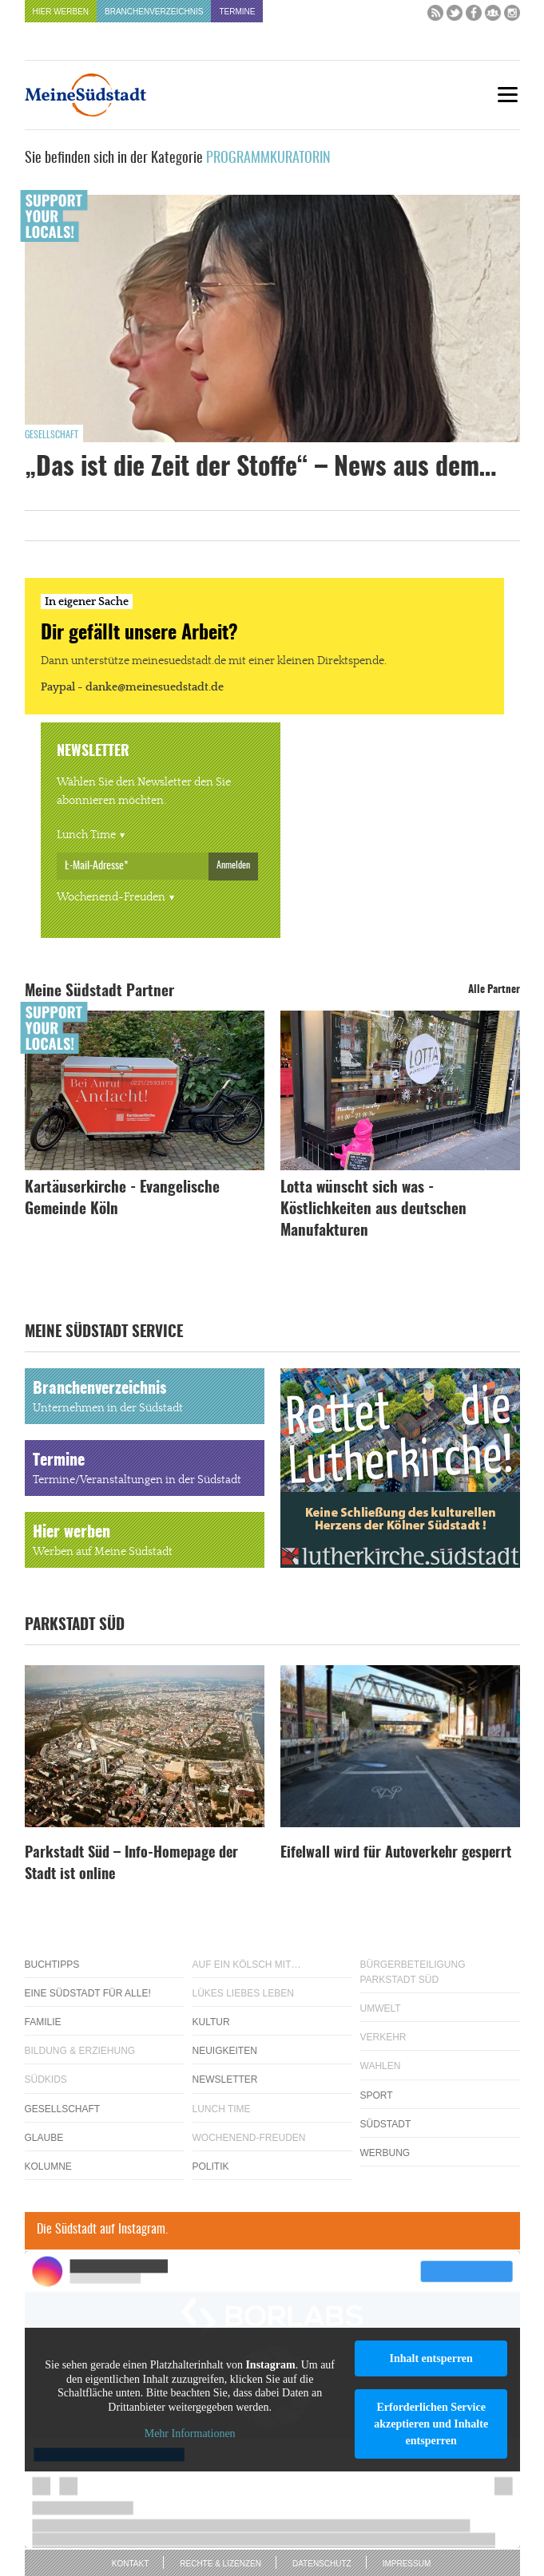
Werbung (385, 2153)
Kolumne (48, 2166)
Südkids (46, 2079)
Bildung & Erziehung (80, 2050)
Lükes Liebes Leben (243, 1993)
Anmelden (233, 865)
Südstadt (385, 2124)
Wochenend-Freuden (111, 897)
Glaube (44, 2137)
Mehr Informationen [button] (189, 2433)
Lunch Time (86, 835)
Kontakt (130, 2563)
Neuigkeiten (225, 2050)
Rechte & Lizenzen (220, 2563)
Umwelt (380, 2008)
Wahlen (380, 2065)
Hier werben (61, 11)
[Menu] (508, 95)
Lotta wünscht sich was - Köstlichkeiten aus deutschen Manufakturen (373, 1210)
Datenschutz (321, 2563)
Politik (211, 2166)
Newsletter (225, 2079)
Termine (237, 11)
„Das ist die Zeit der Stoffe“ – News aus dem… (260, 468)
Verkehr (383, 2037)
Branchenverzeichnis (154, 11)
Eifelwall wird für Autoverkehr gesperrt (395, 1853)
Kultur (211, 2022)
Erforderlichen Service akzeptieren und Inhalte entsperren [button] (431, 2424)
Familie (43, 2022)
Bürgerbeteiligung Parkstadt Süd (413, 1972)
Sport (376, 2095)
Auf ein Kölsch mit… (247, 1964)
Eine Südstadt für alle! (88, 1993)
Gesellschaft (51, 435)
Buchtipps (52, 1964)
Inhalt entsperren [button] (430, 2358)
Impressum (407, 2563)
